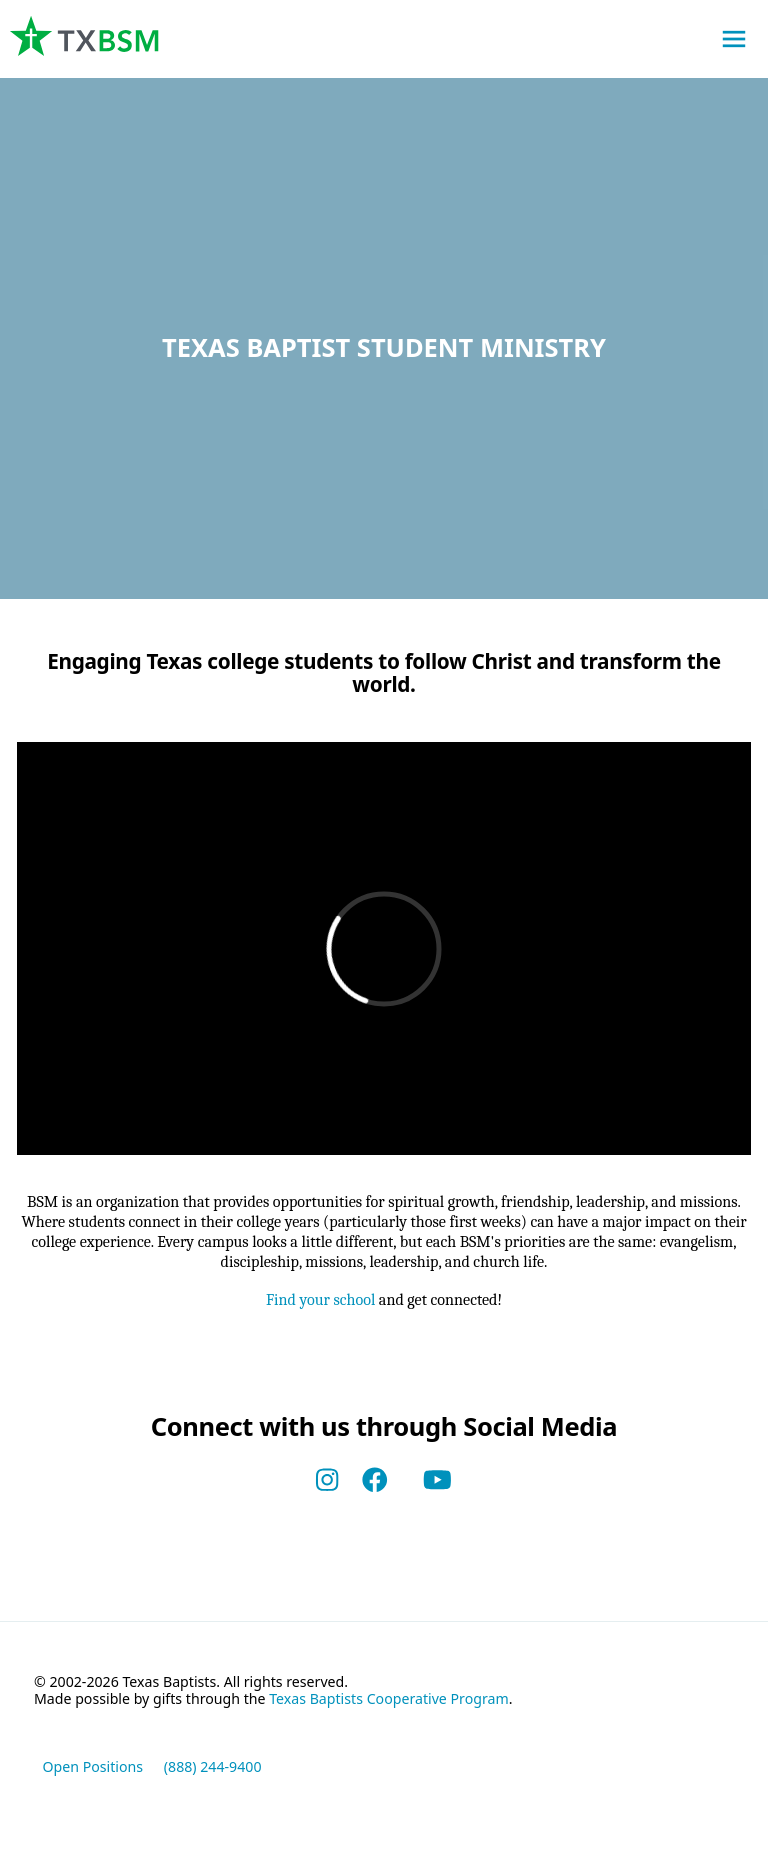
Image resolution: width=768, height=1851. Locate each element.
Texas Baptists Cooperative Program (388, 1706)
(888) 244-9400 (213, 1774)
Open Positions (93, 1774)
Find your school (316, 1306)
